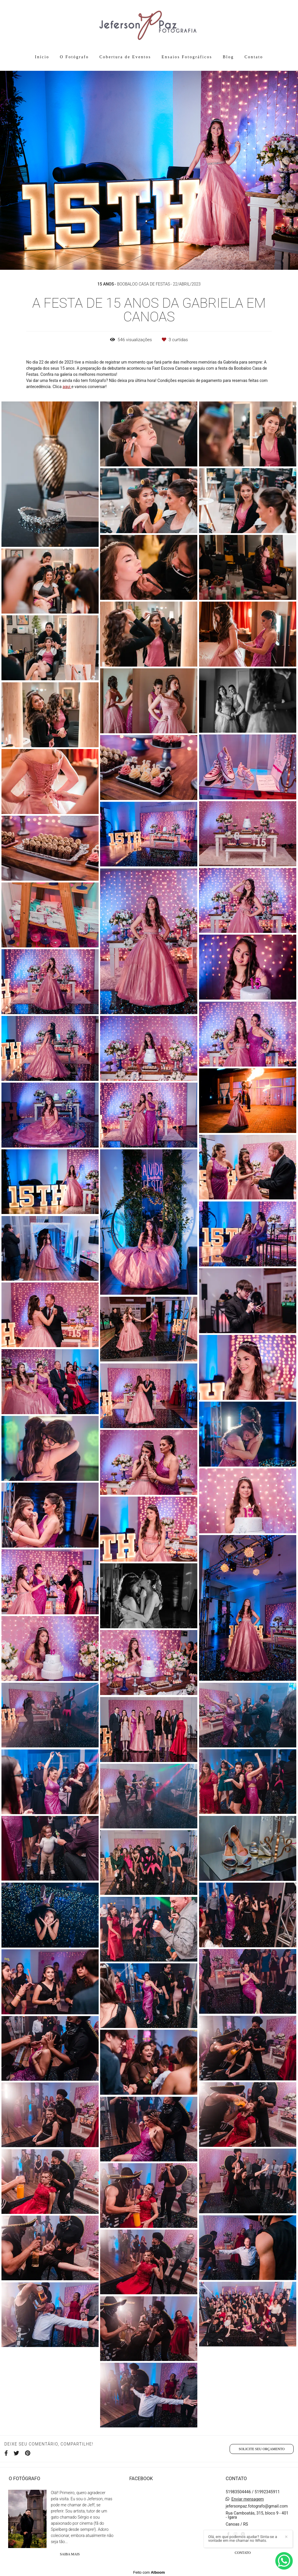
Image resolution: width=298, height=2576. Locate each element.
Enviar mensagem (247, 2499)
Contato (253, 57)
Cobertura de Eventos (125, 57)
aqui (67, 387)
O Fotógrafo (74, 57)
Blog (228, 57)
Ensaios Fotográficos (187, 57)
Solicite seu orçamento (262, 2449)
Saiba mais (70, 2554)
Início (42, 57)
